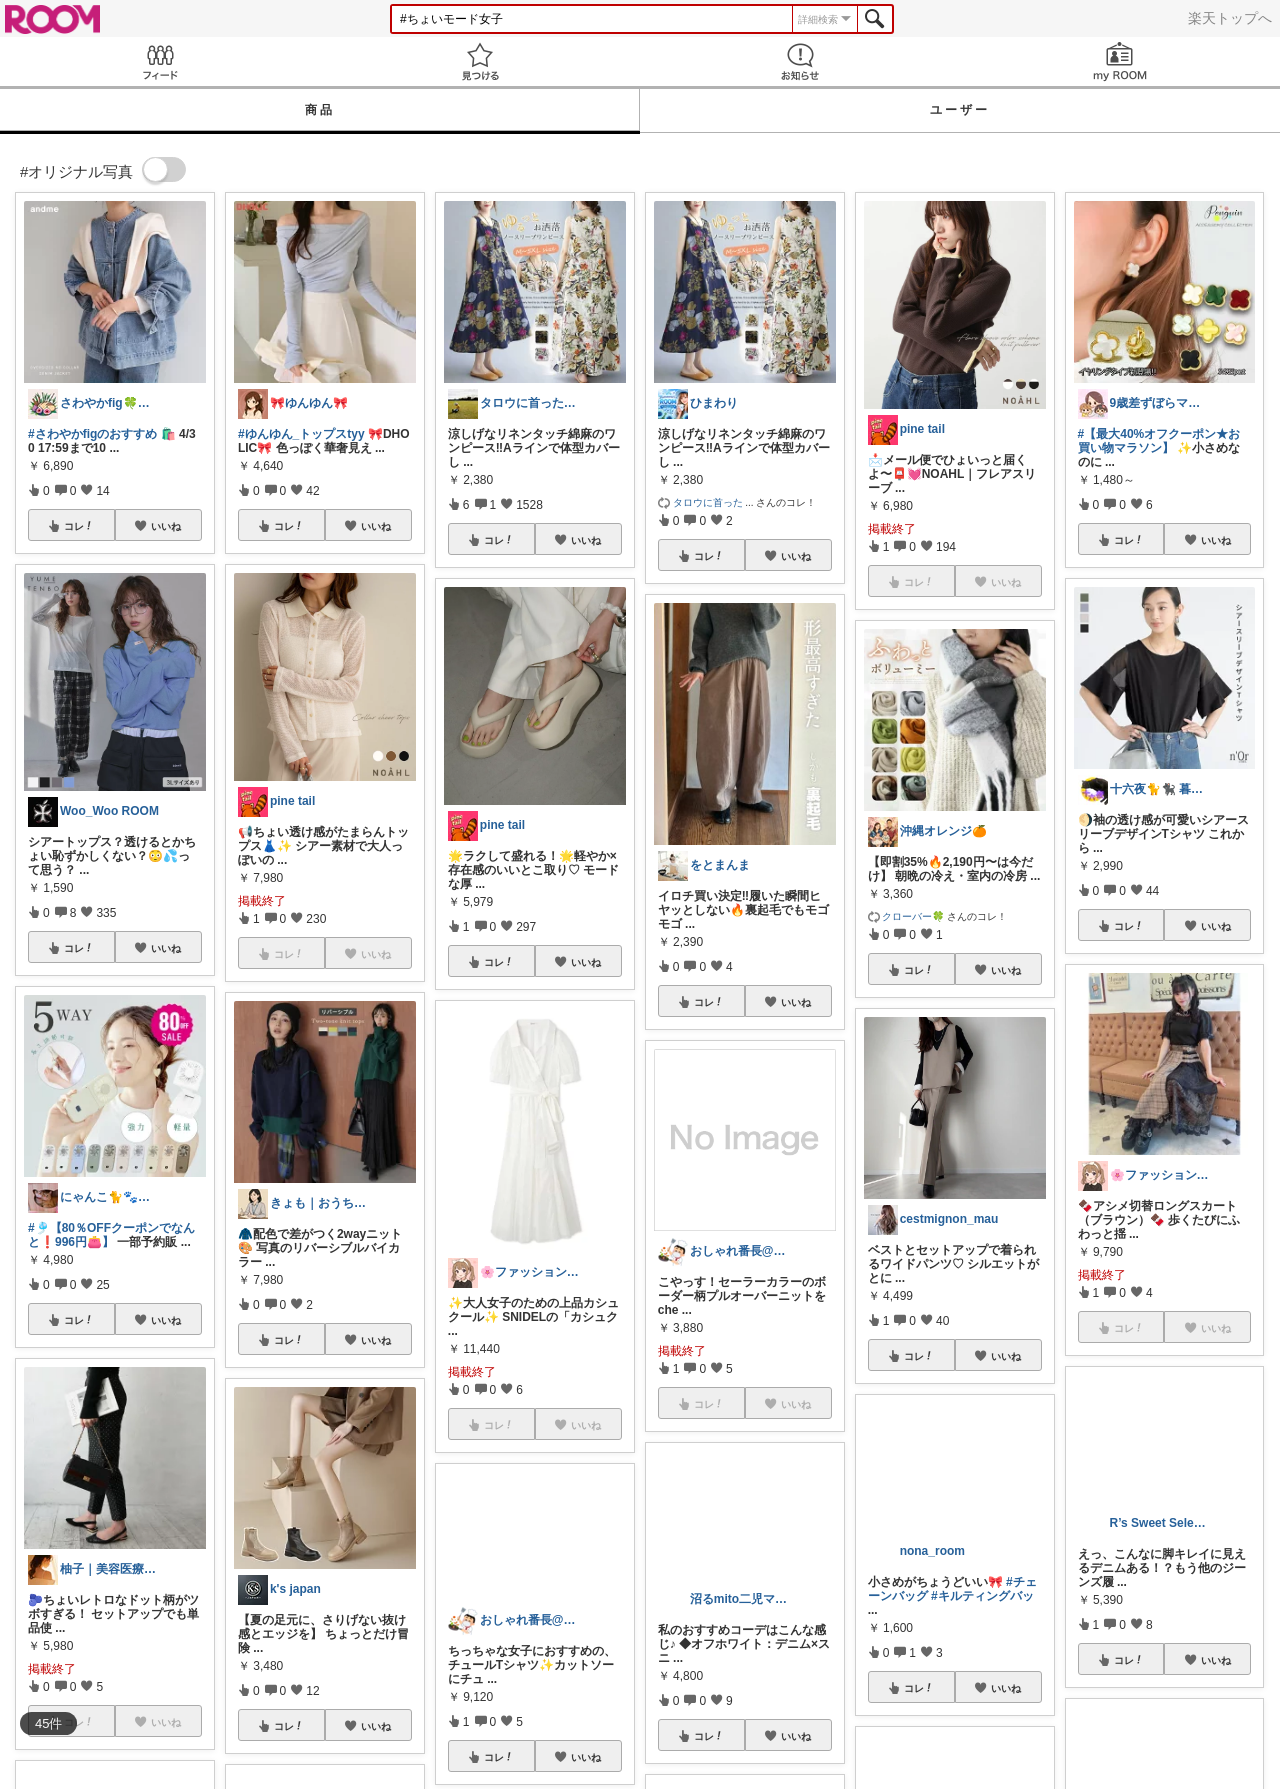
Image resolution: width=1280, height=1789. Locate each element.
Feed (160, 61)
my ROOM (1120, 61)
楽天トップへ (1230, 18)
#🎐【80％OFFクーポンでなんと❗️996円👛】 (111, 1235)
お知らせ (800, 61)
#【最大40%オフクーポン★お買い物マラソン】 (1159, 441)
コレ (79, 526)
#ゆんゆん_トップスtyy (301, 434)
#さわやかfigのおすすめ (92, 434)
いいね (166, 526)
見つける (480, 61)
